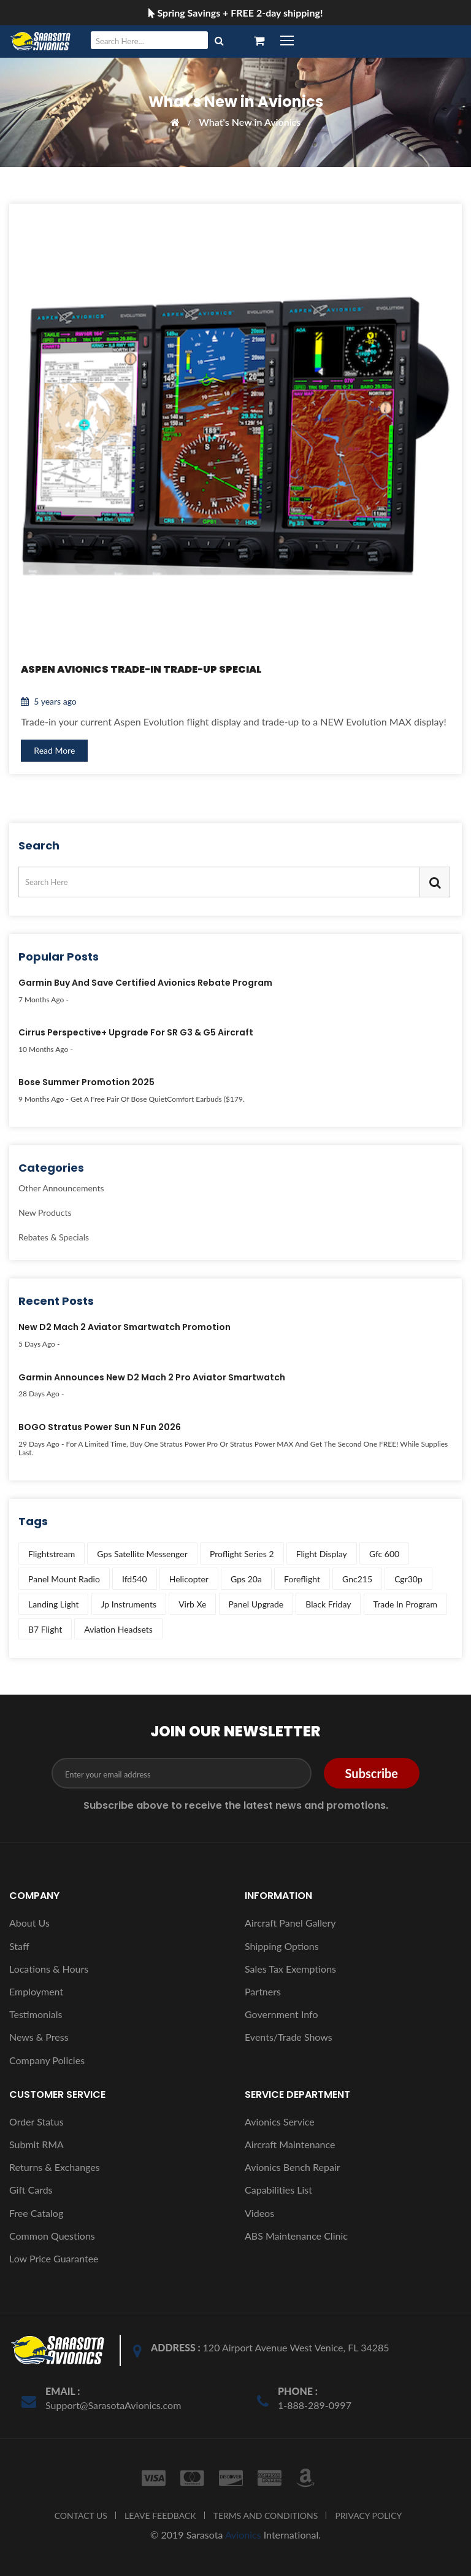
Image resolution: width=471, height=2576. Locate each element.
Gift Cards (31, 2189)
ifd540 (134, 1579)
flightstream (51, 1554)
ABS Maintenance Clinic (296, 2235)
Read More (54, 750)
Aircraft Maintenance (290, 2144)
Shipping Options (282, 1946)
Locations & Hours (48, 1969)
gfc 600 (384, 1554)
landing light (53, 1604)
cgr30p (408, 1579)
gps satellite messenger (142, 1554)
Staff (19, 1946)
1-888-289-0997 (314, 2405)
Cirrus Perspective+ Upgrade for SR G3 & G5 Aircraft (135, 1033)
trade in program (405, 1604)
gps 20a (246, 1579)
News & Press (39, 2037)
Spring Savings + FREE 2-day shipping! (235, 12)
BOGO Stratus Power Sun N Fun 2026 (99, 1427)
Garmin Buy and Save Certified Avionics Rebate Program (145, 983)
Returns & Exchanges (54, 2167)
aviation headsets (118, 1629)
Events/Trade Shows (288, 2037)
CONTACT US (81, 2515)
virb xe (192, 1604)
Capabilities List (278, 2189)
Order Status (36, 2121)
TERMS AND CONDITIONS (265, 2515)
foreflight (302, 1579)
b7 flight (45, 1629)
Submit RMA (36, 2144)
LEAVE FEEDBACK (160, 2515)
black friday (328, 1604)
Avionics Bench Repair (292, 2167)
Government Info (281, 2014)
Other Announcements (61, 1188)
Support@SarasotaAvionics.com (113, 2405)
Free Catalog (36, 2213)
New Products (45, 1212)
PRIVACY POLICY (368, 2515)
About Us (29, 1922)
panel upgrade (256, 1604)
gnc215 (357, 1579)
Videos (259, 2213)
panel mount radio (64, 1579)
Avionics (243, 2534)
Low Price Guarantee (54, 2258)
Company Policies (47, 2060)
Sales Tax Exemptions (290, 1969)
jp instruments (129, 1604)
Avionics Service (280, 2121)
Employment (36, 1991)
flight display (321, 1554)
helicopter (189, 1579)
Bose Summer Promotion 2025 (86, 1082)
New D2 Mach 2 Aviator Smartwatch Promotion (124, 1327)
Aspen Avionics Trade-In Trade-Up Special (141, 669)
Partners (263, 1991)
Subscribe (371, 1773)
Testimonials (35, 2014)
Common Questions (52, 2235)
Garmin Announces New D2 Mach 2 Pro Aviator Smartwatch (151, 1377)
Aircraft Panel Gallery (290, 1922)
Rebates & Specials (53, 1237)
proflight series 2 (242, 1554)
